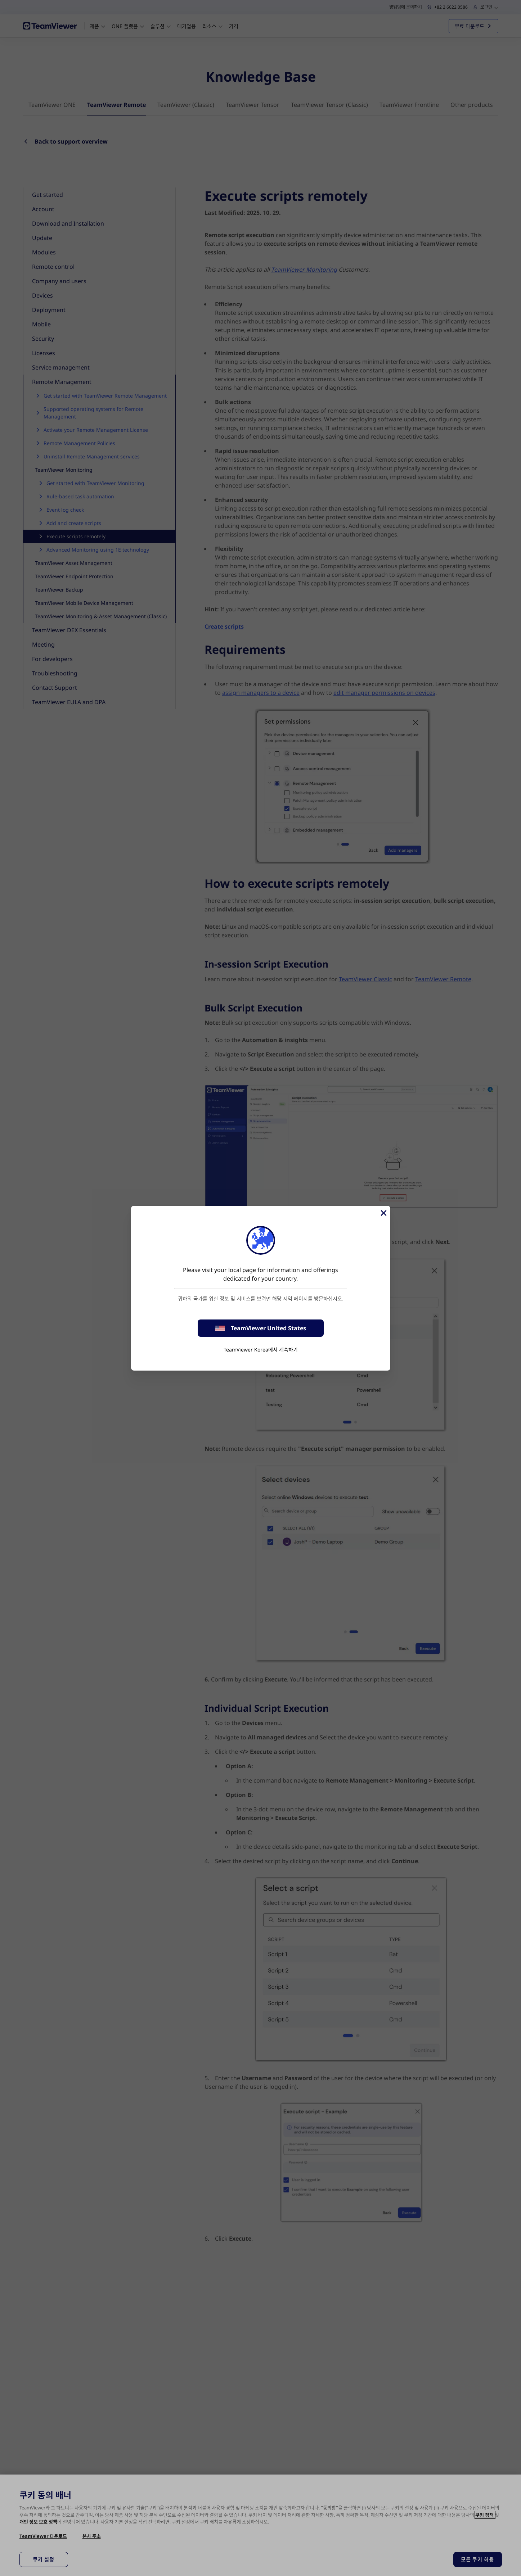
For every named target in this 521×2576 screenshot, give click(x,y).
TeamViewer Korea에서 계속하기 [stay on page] (261, 1349)
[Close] (383, 1213)
